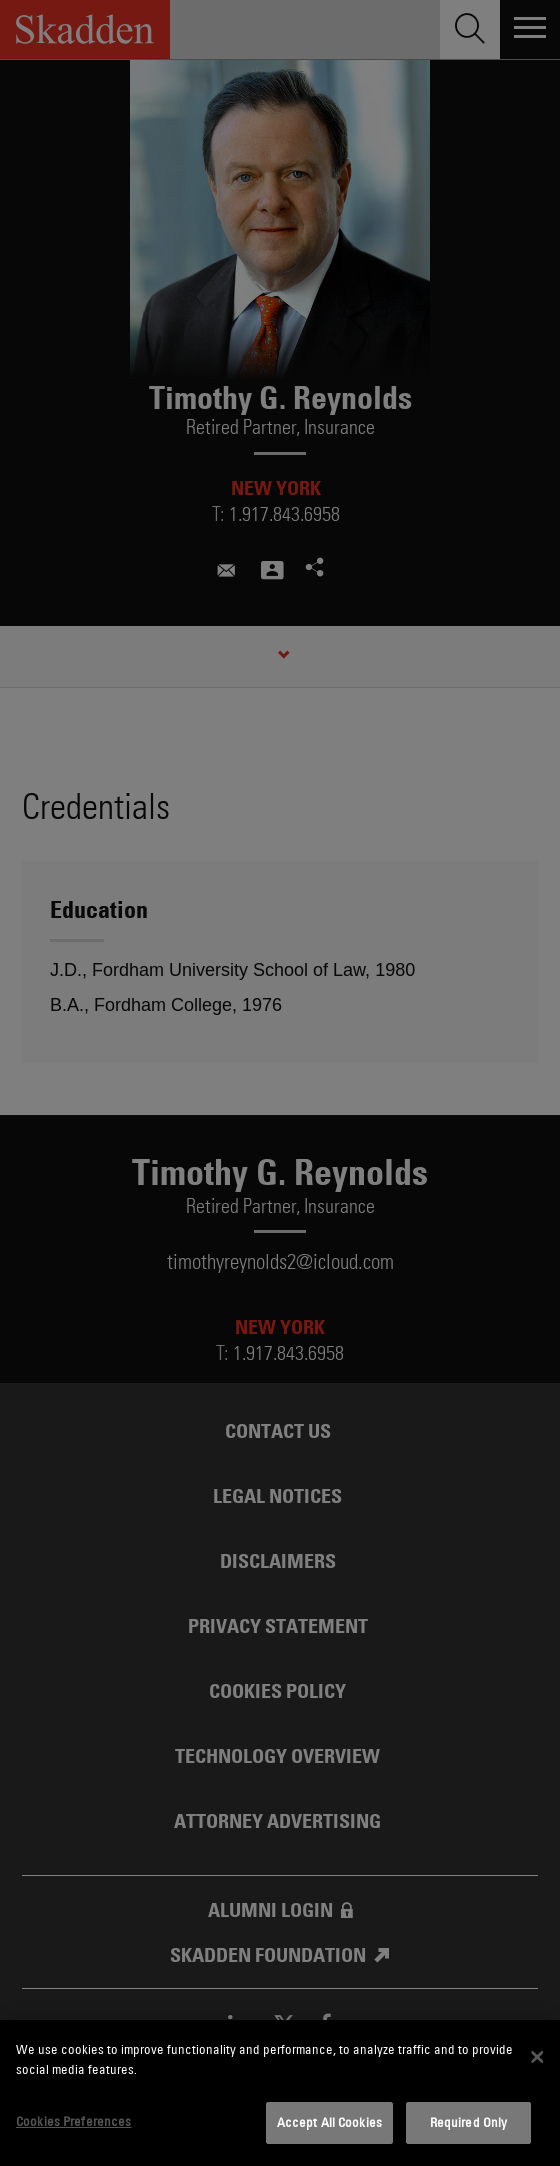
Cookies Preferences (73, 2121)
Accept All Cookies (329, 2122)
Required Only (469, 2122)
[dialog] (280, 2093)
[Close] (538, 2057)
